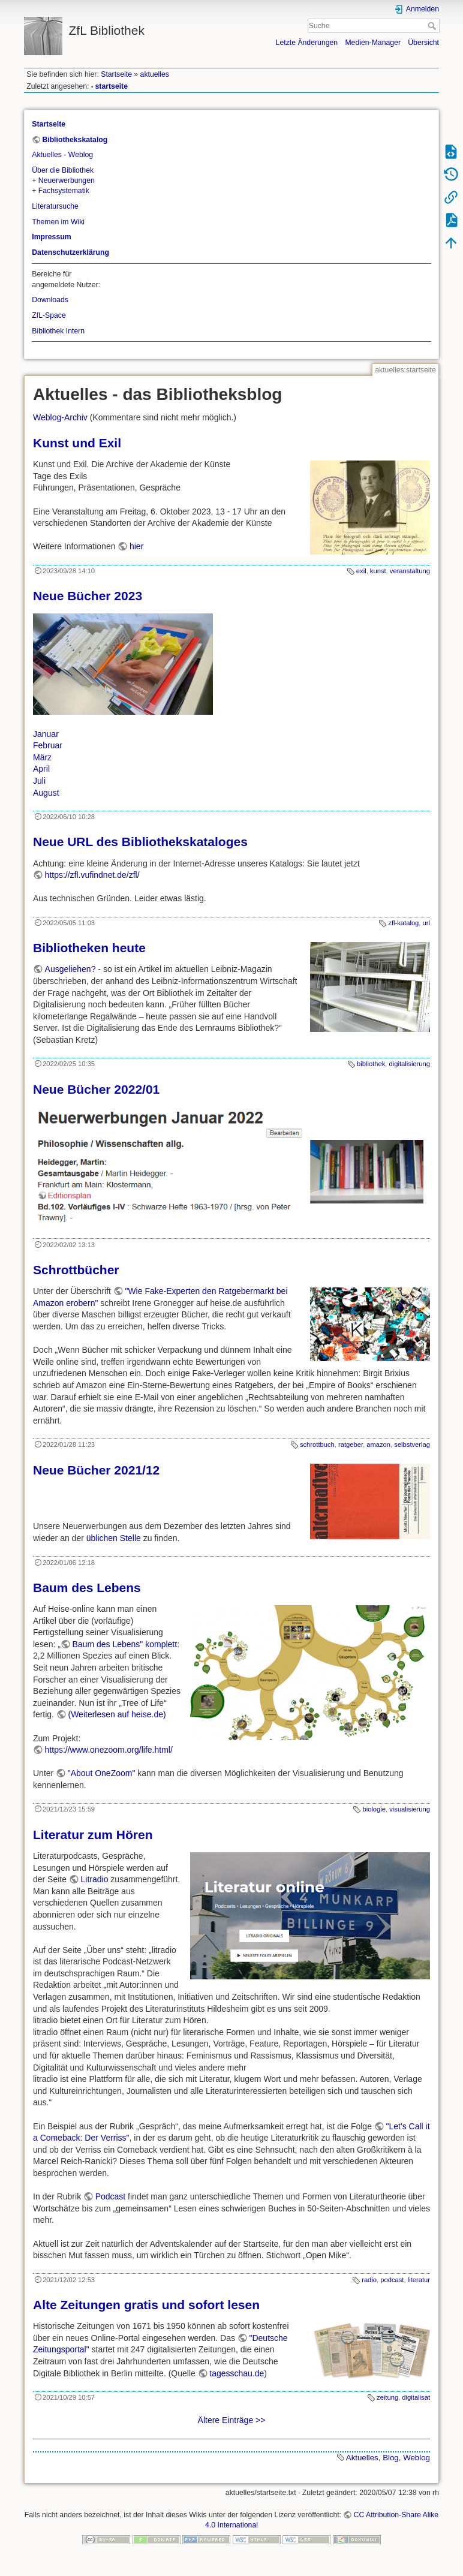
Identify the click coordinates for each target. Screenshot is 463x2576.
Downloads (50, 300)
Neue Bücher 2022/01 (96, 1089)
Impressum (51, 237)
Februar (47, 745)
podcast (392, 2279)
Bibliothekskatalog (74, 140)
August (46, 793)
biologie (374, 1809)
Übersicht (423, 42)
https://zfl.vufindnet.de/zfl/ (92, 875)
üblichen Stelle (113, 1538)
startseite (111, 86)
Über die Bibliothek (63, 170)
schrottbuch (317, 1444)
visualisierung (409, 1809)
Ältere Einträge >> (232, 2420)
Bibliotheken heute (89, 948)
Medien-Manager (373, 42)
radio (369, 2279)
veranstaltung (410, 570)
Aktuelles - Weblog (62, 155)
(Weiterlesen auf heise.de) (117, 1714)
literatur (419, 2279)
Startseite (116, 74)
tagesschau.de (236, 2373)
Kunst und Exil (77, 443)
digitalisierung (409, 1063)
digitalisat (416, 2397)
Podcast (110, 2196)
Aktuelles (362, 2457)
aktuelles (154, 74)
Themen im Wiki (58, 222)
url (426, 922)
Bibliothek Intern (58, 331)
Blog (391, 2457)
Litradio (95, 1879)
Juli (39, 781)
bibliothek (371, 1063)
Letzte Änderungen (307, 42)
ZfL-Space (49, 315)
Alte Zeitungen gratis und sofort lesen (146, 2305)
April (41, 769)
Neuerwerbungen (66, 180)
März (42, 757)
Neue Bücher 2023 (87, 596)
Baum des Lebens (87, 1587)
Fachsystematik (63, 190)
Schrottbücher (76, 1270)
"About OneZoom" (102, 1773)
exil (361, 570)
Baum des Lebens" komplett (125, 1644)
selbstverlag (412, 1444)
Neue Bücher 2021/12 (96, 1470)
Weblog (416, 2457)
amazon (378, 1444)
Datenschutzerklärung (70, 252)
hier (136, 546)
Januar (46, 734)
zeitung (387, 2397)
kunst (378, 570)
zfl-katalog (403, 922)
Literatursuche (55, 206)
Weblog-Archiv (60, 417)
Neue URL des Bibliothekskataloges (140, 841)
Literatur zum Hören (93, 1834)
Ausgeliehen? (70, 969)
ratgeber (350, 1444)
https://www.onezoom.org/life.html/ (109, 1750)
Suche (433, 26)
